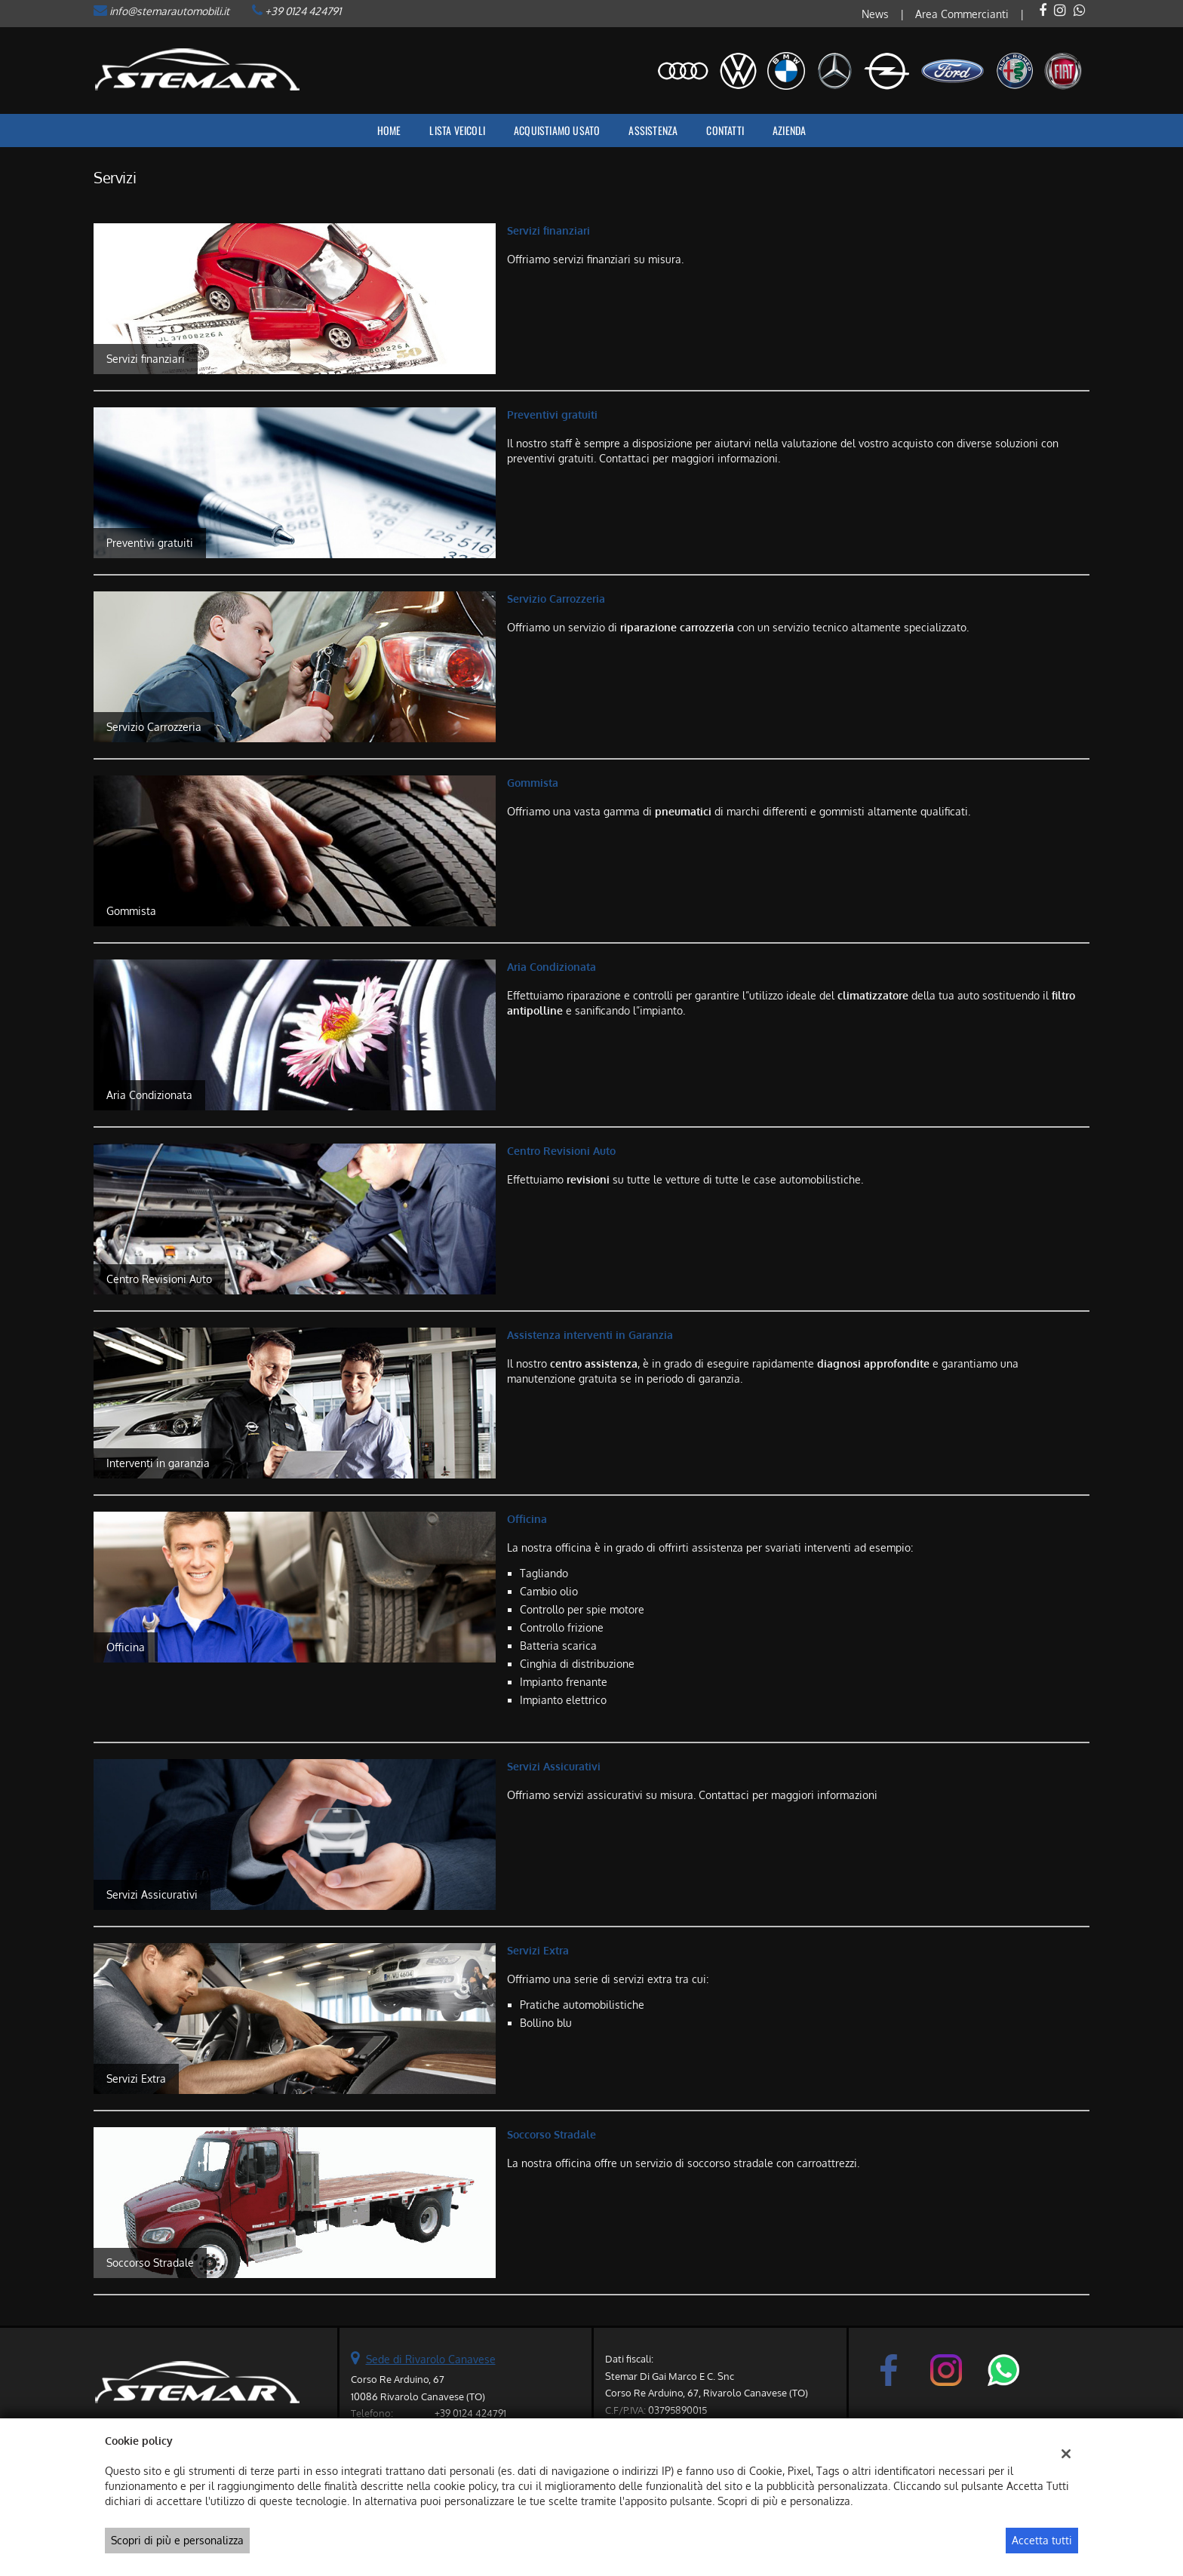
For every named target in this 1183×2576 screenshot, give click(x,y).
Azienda (789, 130)
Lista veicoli (457, 130)
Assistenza (653, 130)
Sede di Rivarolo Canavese (431, 2359)
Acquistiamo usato (557, 130)
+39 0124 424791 (303, 11)
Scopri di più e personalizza (177, 2540)
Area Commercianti (962, 14)
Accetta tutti (1042, 2540)
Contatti (725, 130)
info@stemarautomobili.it (169, 11)
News (875, 14)
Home (389, 130)
